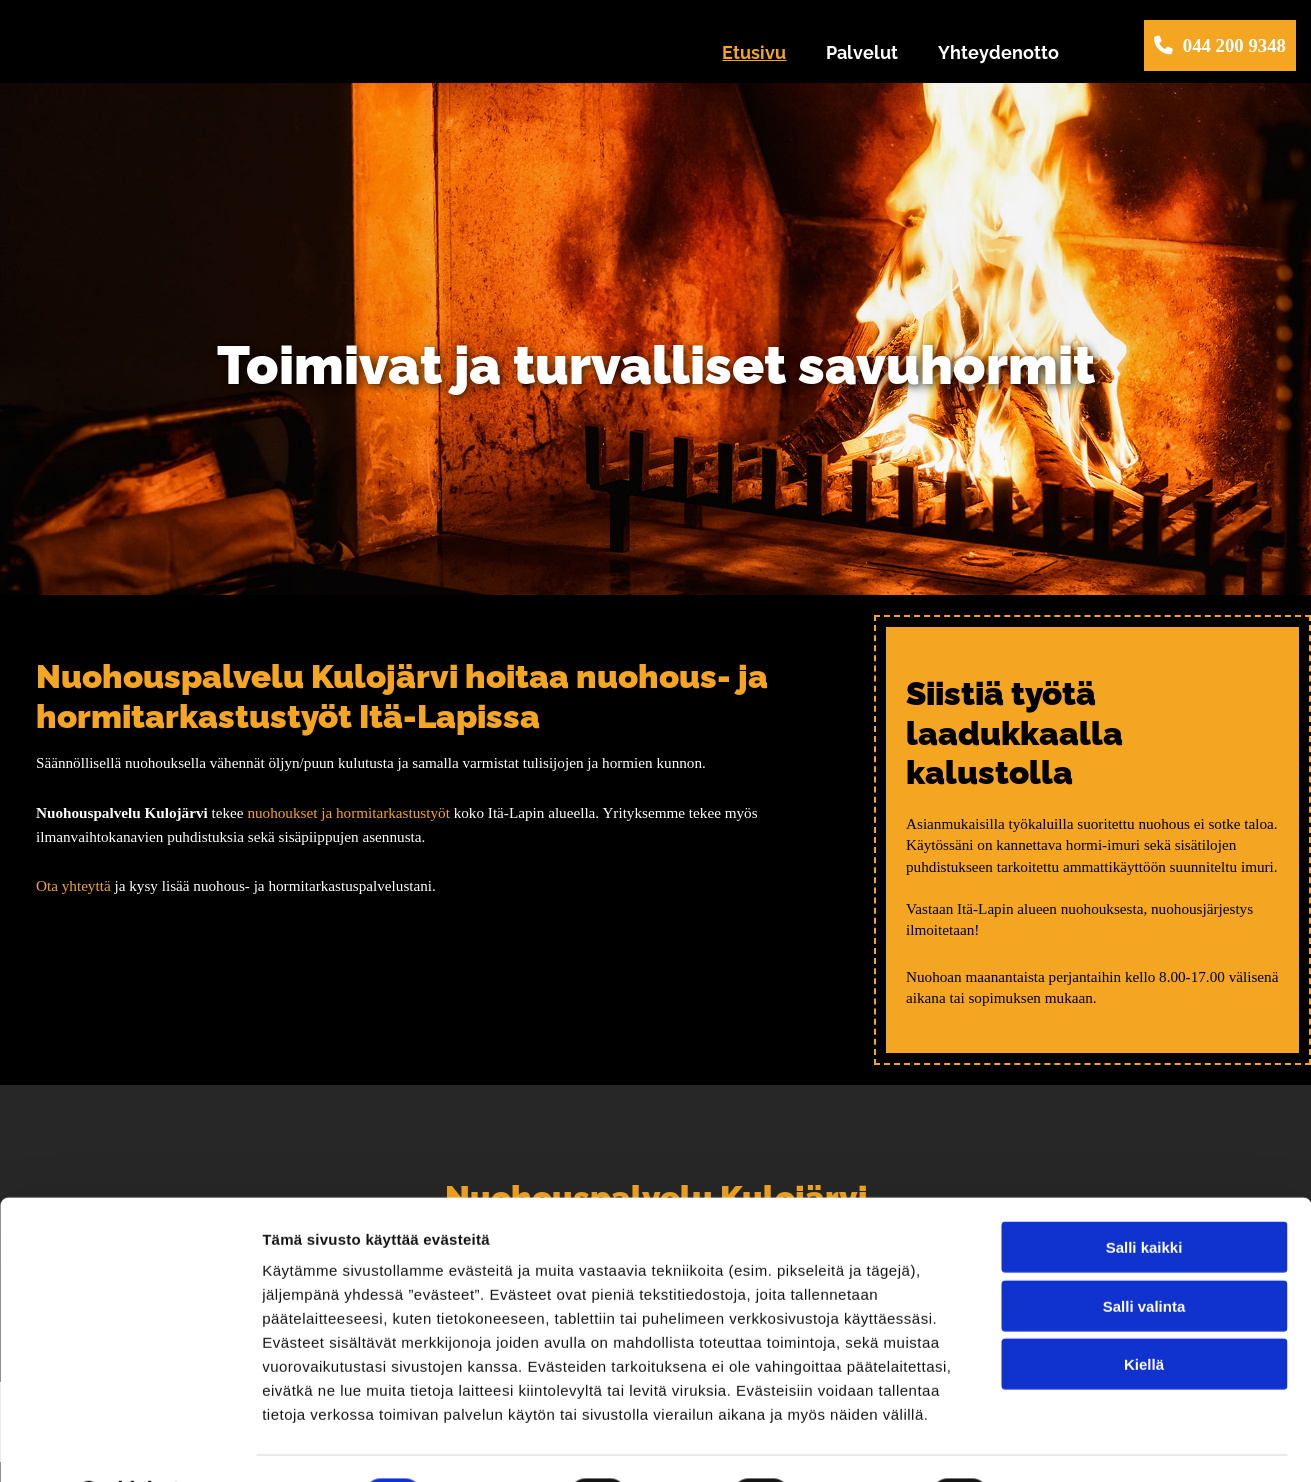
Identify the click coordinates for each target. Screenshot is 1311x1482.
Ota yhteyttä (73, 885)
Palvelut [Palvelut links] (862, 52)
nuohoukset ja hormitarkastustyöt (348, 812)
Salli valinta (1144, 1253)
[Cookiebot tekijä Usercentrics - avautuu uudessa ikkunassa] (129, 1443)
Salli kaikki (1144, 1194)
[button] (1220, 45)
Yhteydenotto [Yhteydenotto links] (998, 52)
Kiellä (1144, 1311)
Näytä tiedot (1069, 1442)
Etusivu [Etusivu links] (754, 52)
